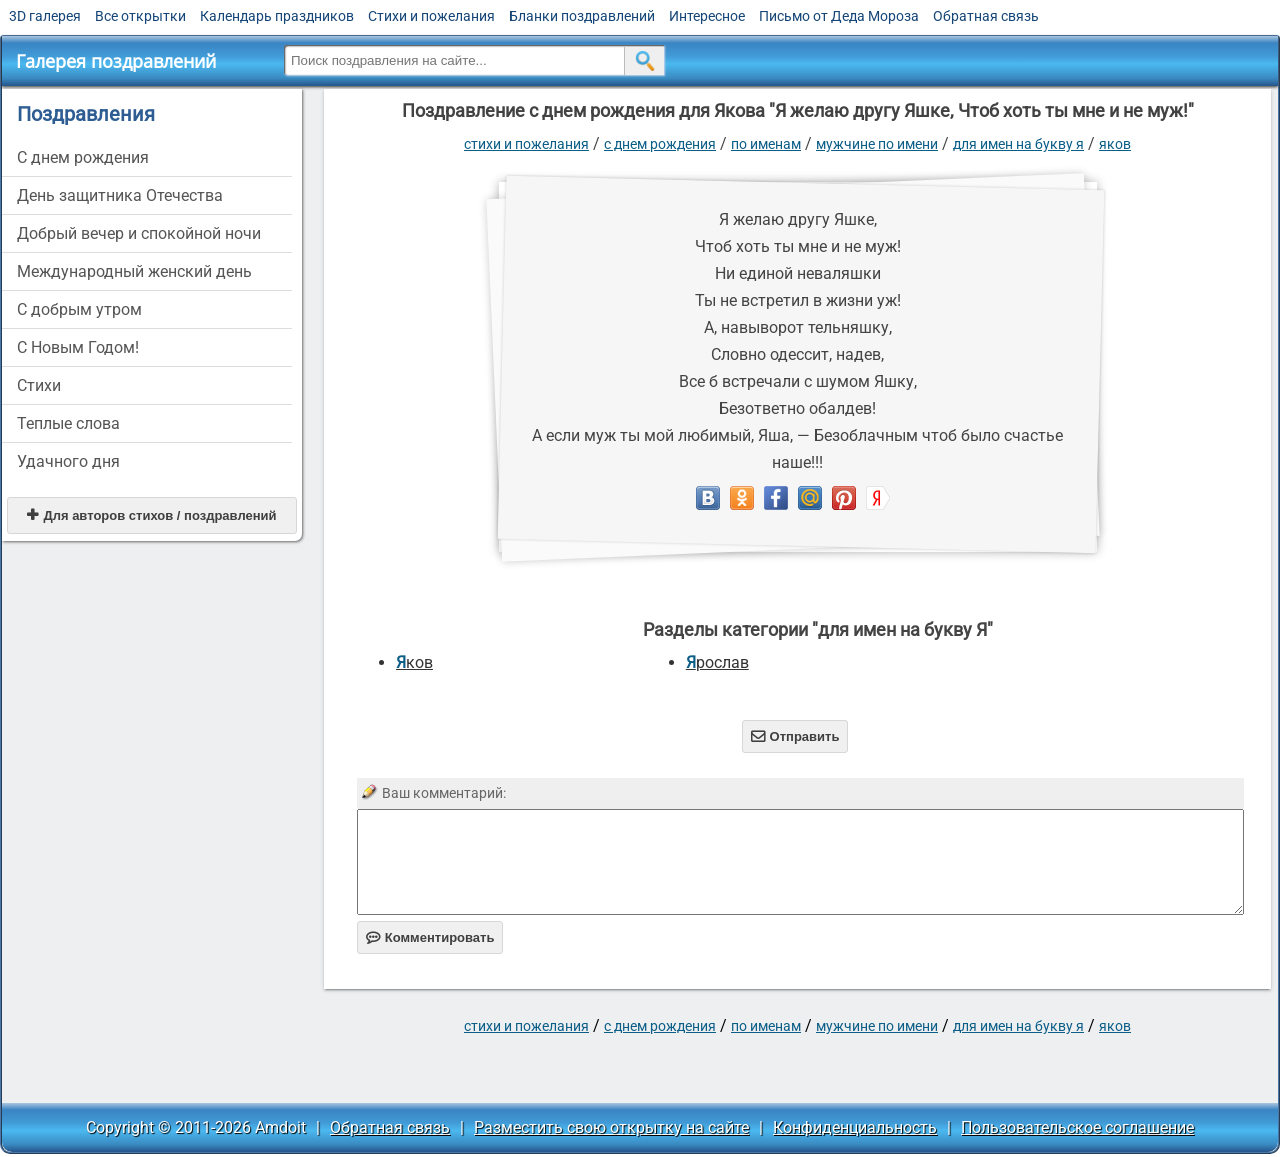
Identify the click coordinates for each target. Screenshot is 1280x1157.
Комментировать (430, 937)
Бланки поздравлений (582, 16)
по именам (766, 144)
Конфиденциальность (855, 1127)
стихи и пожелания (526, 144)
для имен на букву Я (1018, 144)
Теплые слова (68, 423)
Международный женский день (134, 271)
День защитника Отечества (120, 195)
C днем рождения (83, 157)
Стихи (39, 385)
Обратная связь (986, 16)
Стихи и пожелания (431, 16)
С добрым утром (79, 309)
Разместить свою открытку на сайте (611, 1127)
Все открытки (140, 16)
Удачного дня (68, 461)
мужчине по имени (877, 144)
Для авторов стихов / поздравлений (151, 515)
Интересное (707, 16)
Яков (1115, 144)
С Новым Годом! (78, 347)
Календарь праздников (277, 16)
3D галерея (45, 16)
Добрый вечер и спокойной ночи (139, 233)
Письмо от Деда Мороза (839, 16)
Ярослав (717, 662)
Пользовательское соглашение (1077, 1127)
